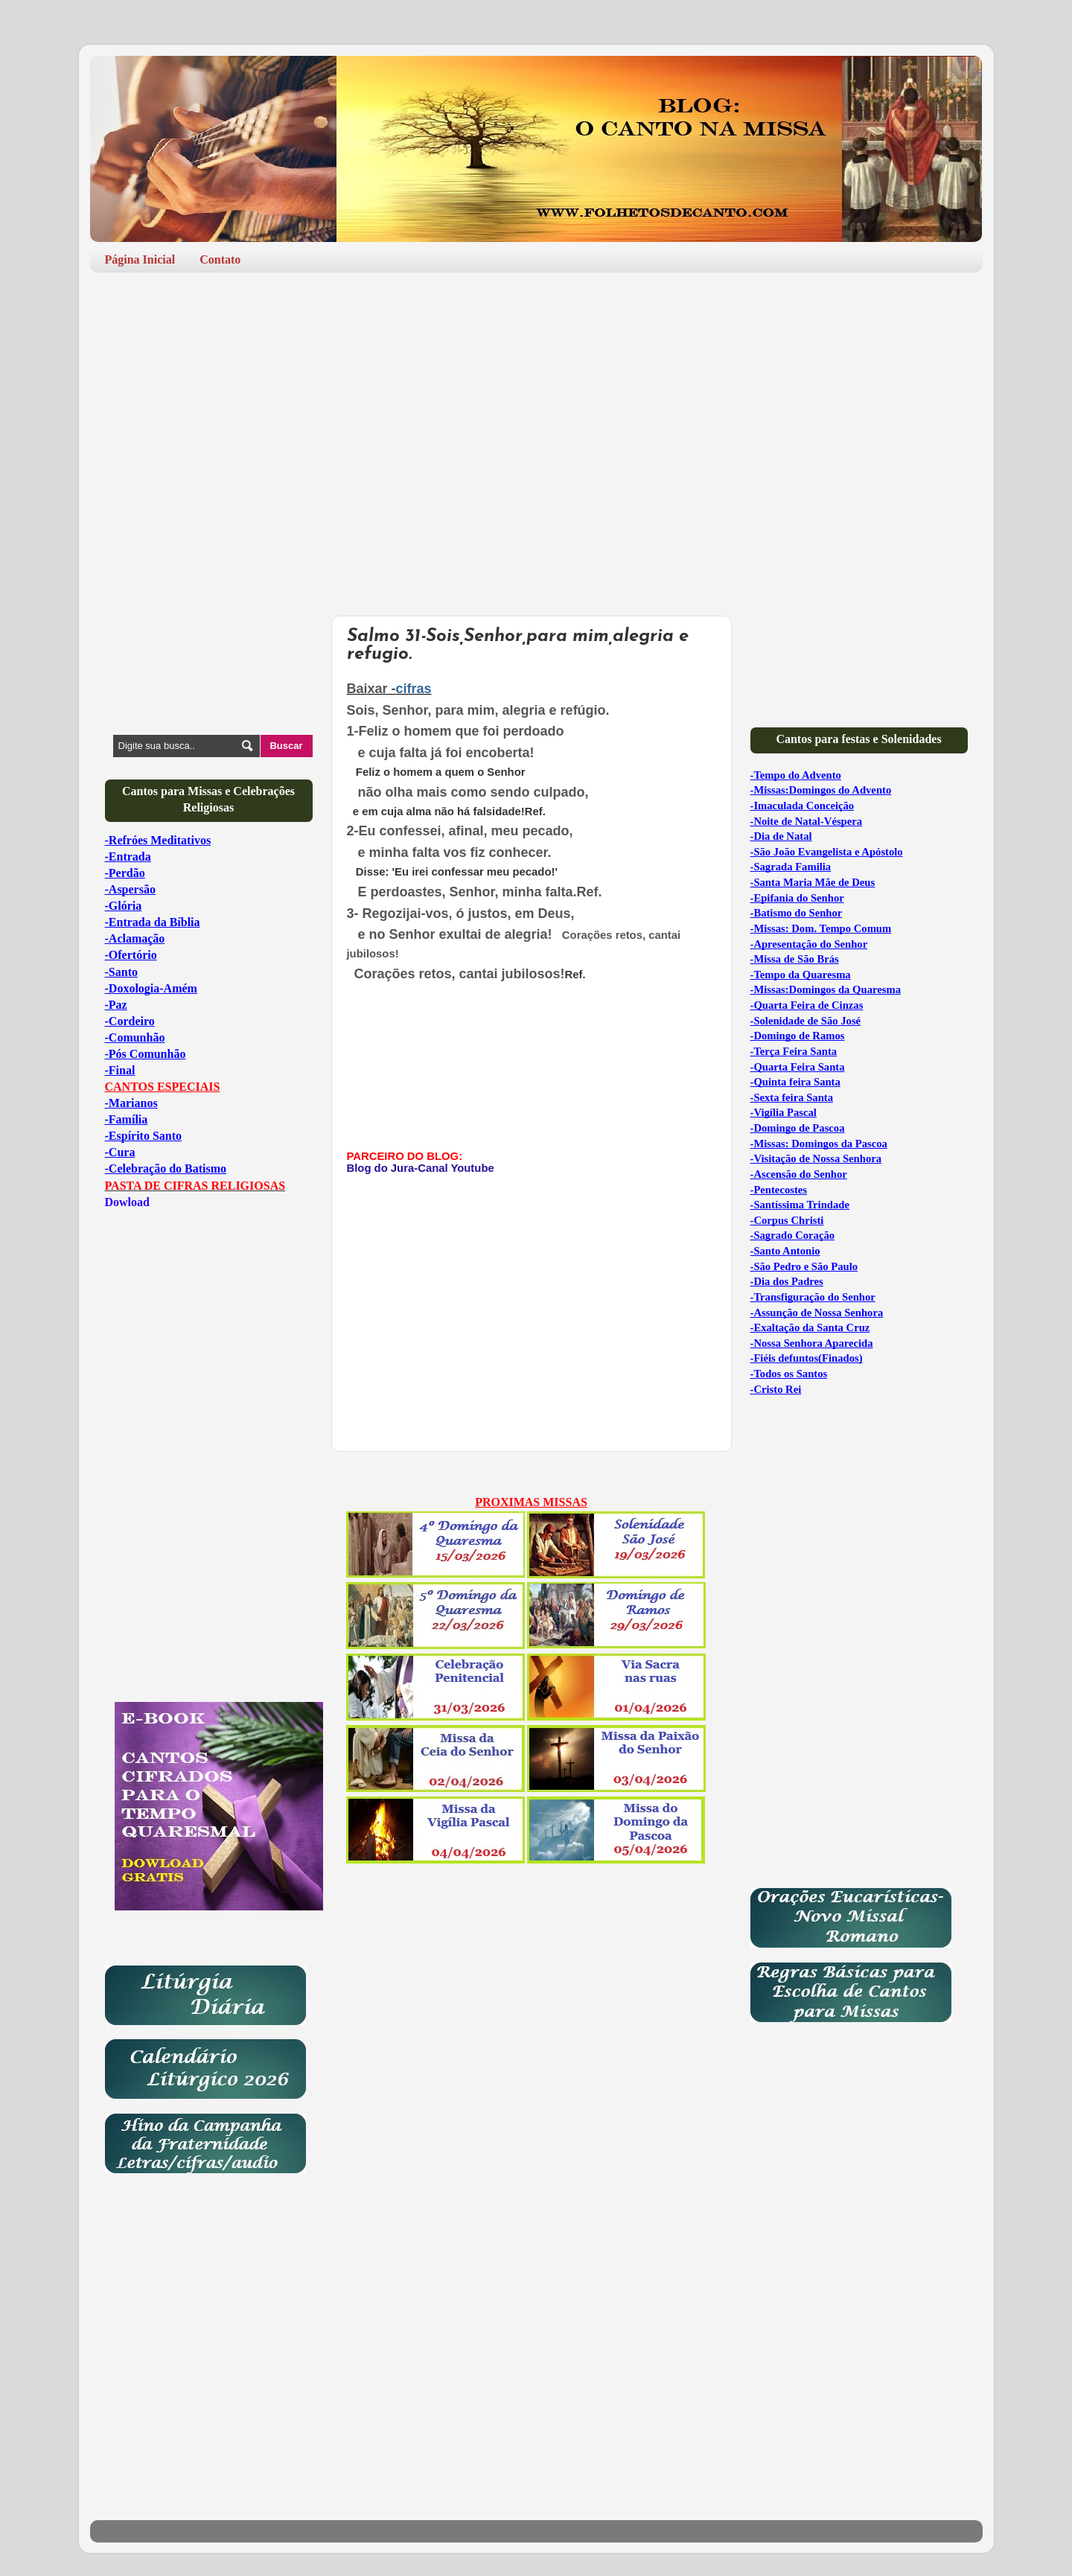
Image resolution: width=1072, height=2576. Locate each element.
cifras (414, 688)
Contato (220, 259)
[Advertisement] (536, 399)
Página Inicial (140, 259)
